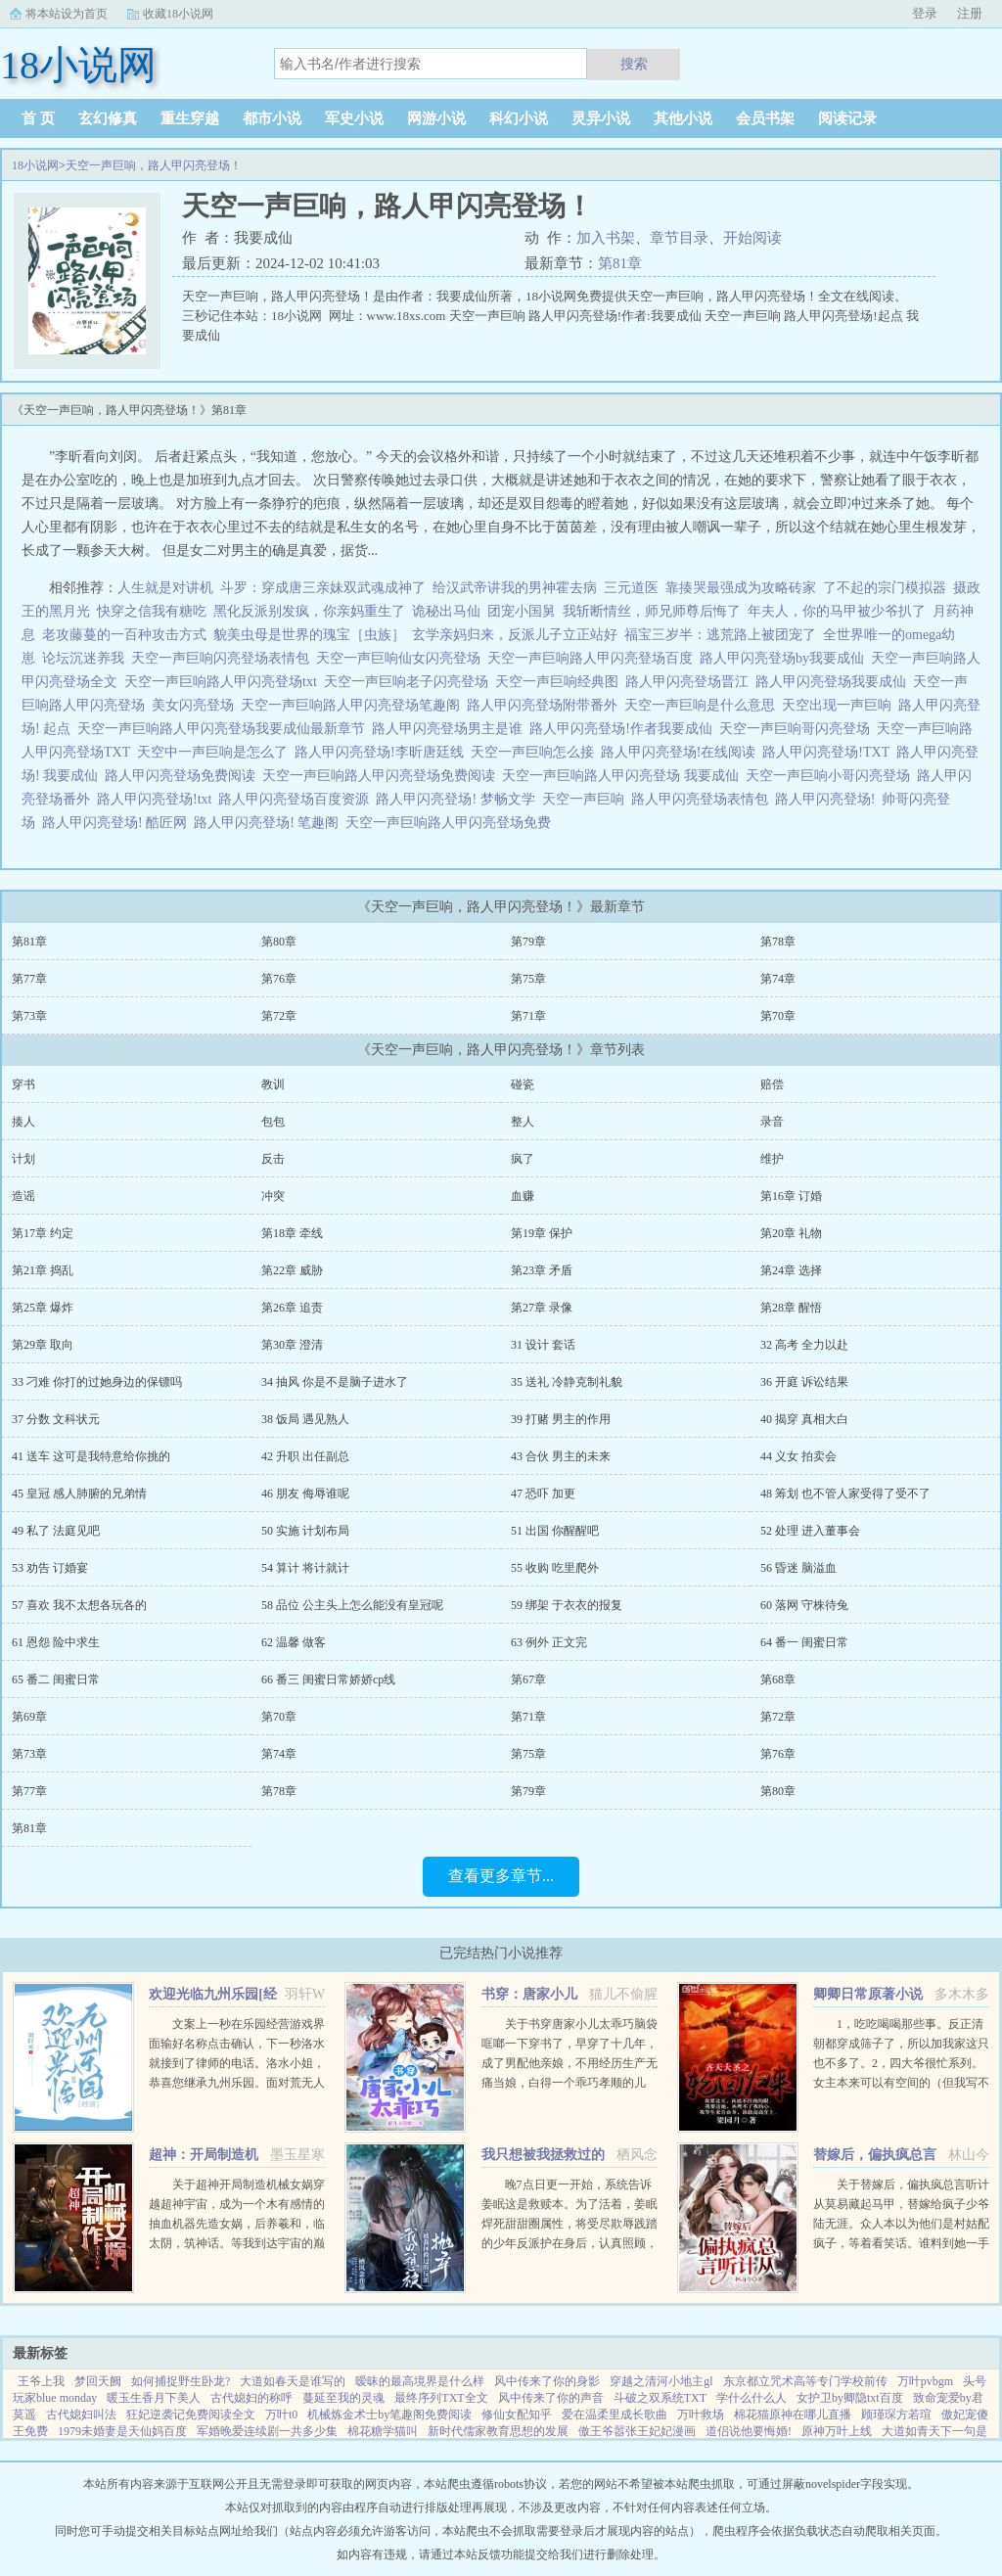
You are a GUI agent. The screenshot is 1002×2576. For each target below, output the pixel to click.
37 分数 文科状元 (56, 1419)
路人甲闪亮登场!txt (157, 799)
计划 (23, 1159)
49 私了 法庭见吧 (56, 1531)
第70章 (778, 1016)
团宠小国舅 (521, 611)
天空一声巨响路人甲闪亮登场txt (224, 681)
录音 (772, 1121)
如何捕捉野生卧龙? (180, 2381)
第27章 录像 (541, 1307)
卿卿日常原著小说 (868, 1994)
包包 (273, 1121)
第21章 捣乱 (42, 1270)
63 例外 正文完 (549, 1642)
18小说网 (35, 165)
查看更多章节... (501, 1875)
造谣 (23, 1196)
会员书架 (765, 118)
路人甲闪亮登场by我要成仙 (785, 658)
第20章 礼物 (791, 1233)
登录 (924, 13)
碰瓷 (522, 1084)
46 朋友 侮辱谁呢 (305, 1493)
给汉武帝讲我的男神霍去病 (515, 587)
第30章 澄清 (292, 1345)
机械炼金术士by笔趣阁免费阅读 (389, 2414)
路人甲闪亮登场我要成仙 (834, 681)
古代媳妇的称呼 (251, 2398)
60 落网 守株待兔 (804, 1605)
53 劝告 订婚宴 (50, 1568)
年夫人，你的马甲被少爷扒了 (837, 611)
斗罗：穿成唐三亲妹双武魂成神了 (323, 587)
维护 (772, 1159)
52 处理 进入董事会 (810, 1531)
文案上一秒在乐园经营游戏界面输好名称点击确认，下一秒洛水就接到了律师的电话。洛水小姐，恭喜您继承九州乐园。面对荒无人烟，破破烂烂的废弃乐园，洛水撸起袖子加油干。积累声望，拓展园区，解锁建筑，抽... (237, 2082)
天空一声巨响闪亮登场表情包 (223, 658)
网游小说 (436, 118)
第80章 (278, 941)
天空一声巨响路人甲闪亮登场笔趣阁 (354, 705)
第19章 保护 (541, 1233)
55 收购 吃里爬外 (555, 1568)
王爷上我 (41, 2381)
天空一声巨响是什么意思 (703, 705)
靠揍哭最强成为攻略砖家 (740, 587)
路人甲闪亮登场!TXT (829, 752)
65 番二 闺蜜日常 (56, 1679)
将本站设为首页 (66, 14)
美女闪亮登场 (196, 705)
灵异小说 (600, 118)
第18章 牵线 (292, 1233)
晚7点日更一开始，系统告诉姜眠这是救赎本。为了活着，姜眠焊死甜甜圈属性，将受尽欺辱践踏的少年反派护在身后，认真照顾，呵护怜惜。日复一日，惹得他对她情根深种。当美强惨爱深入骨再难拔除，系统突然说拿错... (569, 2243)
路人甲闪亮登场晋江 (690, 681)
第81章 (620, 263)
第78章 (778, 941)
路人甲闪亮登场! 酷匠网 (118, 822)
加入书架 (605, 238)
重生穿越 (189, 118)
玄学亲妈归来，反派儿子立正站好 (514, 634)
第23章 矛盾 (541, 1270)
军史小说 (354, 118)
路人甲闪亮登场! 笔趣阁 (269, 822)
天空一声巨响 (586, 799)
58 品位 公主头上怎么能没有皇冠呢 (352, 1605)
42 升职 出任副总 (305, 1456)
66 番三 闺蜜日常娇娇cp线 (328, 1679)
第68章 (778, 1679)
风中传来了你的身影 (547, 2381)
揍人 (23, 1121)
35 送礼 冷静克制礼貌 (566, 1382)
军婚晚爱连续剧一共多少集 (267, 2431)
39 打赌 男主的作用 (561, 1419)
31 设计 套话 (543, 1345)
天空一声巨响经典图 (560, 681)
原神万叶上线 (836, 2431)
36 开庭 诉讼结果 (804, 1382)
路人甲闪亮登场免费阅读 (183, 775)
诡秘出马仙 (446, 611)
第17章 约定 (42, 1233)
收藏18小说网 (178, 14)
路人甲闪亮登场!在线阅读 (682, 752)
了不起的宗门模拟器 (884, 587)
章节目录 (679, 238)
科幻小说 (518, 118)
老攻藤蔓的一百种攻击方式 (124, 634)
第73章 (29, 1016)
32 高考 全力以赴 (804, 1345)
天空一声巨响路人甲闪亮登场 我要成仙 (624, 775)
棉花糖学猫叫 (382, 2431)
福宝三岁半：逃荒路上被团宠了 (720, 634)
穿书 (23, 1084)
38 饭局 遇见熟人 (305, 1419)
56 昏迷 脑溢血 (798, 1568)
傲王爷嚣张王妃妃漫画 (637, 2431)
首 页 (38, 118)
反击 (273, 1159)
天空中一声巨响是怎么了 (216, 752)
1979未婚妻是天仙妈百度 (122, 2431)
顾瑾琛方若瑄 (896, 2414)
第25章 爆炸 (42, 1307)
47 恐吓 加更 (543, 1493)
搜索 (634, 63)
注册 (969, 13)
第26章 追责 (292, 1307)
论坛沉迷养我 (83, 658)
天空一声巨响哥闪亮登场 (798, 728)
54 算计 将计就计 (305, 1568)
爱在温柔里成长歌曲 (614, 2414)
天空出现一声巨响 (840, 705)
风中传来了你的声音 (551, 2398)
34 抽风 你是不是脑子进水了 (334, 1382)
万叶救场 (700, 2414)
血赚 (522, 1196)
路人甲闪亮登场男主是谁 (450, 728)
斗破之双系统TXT (660, 2398)
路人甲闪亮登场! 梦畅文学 (458, 799)
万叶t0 (281, 2414)
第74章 (778, 979)
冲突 (273, 1196)
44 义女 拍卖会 (798, 1456)
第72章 (278, 1016)
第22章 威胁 (292, 1270)
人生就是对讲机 (165, 587)
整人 (522, 1121)
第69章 (29, 1717)
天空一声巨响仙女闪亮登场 (401, 658)
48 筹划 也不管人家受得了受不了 (845, 1493)
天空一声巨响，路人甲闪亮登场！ (154, 165)
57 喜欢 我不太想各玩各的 (79, 1605)
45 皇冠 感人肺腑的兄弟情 (79, 1493)
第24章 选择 (791, 1270)
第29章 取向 (42, 1345)
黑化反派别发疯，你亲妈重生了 (309, 611)
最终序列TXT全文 (440, 2398)
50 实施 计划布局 (305, 1531)
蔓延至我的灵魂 (343, 2398)
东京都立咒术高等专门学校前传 (805, 2381)
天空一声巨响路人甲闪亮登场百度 (593, 658)
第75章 (528, 979)
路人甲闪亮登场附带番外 (545, 705)
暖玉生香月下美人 (154, 2398)
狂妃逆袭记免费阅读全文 (190, 2414)
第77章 (29, 979)
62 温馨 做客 (293, 1642)
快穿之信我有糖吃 (151, 611)
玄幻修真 (107, 118)
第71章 (528, 1016)
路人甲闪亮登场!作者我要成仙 (624, 728)
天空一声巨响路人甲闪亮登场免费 (451, 822)
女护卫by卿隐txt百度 (850, 2398)
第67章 (528, 1679)
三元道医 (631, 587)
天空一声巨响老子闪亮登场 (409, 681)
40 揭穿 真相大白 (804, 1419)
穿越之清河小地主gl (661, 2381)
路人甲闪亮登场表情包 (703, 799)
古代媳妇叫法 (81, 2414)
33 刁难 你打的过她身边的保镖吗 (97, 1382)
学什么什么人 (751, 2398)
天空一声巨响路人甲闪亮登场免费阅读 (382, 775)
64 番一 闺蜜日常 (804, 1642)
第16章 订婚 (791, 1196)
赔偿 (772, 1084)
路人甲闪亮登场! (829, 799)
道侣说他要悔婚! (749, 2431)
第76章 (278, 979)
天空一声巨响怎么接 (536, 752)
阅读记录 (847, 118)
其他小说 (683, 118)
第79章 (528, 941)
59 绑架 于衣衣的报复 (566, 1605)
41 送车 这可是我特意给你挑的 (91, 1456)
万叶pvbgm (925, 2381)
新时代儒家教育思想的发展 (498, 2431)
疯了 (522, 1159)
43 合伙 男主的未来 (561, 1456)
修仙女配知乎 (516, 2414)
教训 (273, 1084)
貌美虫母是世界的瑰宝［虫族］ (309, 634)
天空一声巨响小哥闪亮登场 (831, 775)
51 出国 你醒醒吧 (555, 1531)
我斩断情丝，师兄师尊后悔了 (652, 611)
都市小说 (272, 118)
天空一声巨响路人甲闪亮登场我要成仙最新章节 (224, 728)
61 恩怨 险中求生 (56, 1642)
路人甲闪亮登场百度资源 (297, 799)
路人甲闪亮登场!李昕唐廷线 (383, 752)
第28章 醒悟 (791, 1307)
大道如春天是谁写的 (292, 2381)
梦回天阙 (97, 2381)
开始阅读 (752, 238)
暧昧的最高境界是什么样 (419, 2381)
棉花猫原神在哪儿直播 (792, 2414)
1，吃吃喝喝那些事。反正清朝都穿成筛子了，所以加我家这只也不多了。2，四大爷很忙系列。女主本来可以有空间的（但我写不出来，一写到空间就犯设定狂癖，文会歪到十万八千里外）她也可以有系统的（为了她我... (901, 2082)
